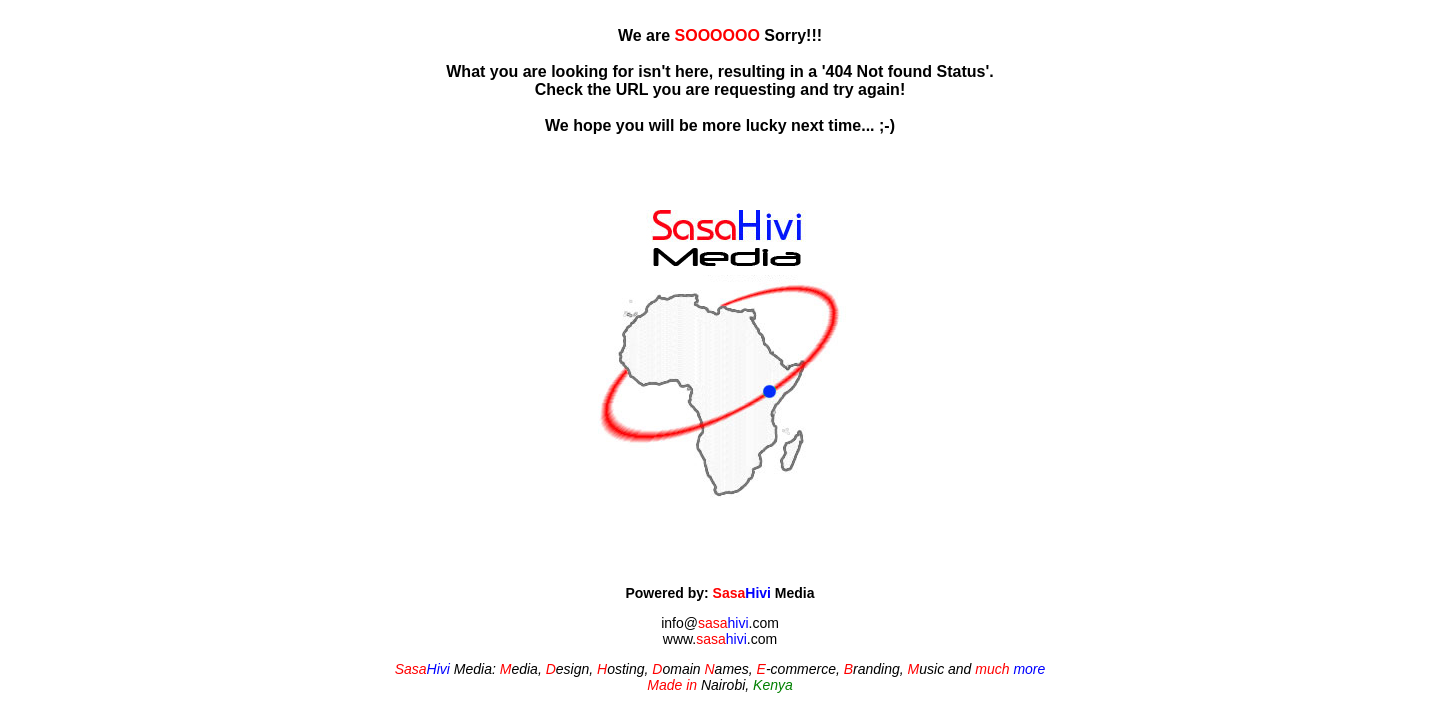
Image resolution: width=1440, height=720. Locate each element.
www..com (720, 639)
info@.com (720, 623)
